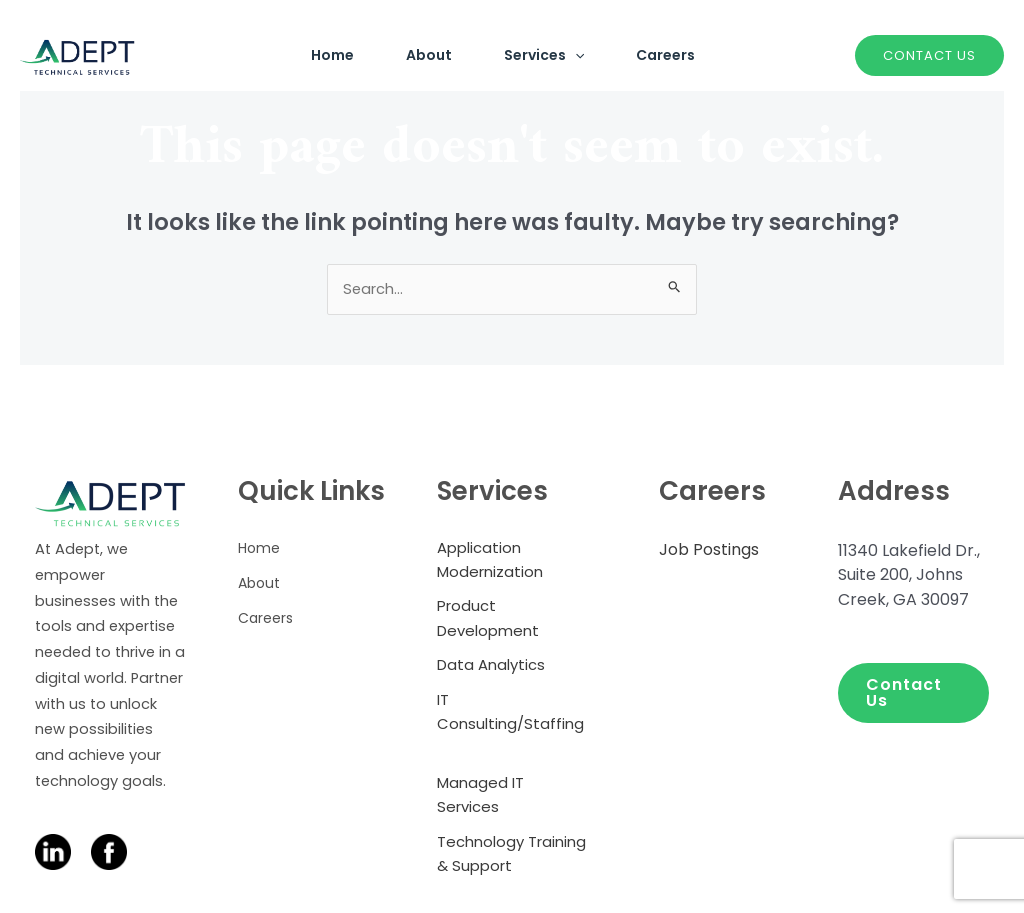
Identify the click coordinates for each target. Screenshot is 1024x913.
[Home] (259, 548)
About (414, 55)
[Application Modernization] (512, 561)
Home (305, 55)
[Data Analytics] (491, 667)
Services (541, 55)
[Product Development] (512, 620)
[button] (913, 694)
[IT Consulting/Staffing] (512, 727)
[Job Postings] (709, 551)
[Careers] (265, 617)
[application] (572, 55)
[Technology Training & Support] (512, 858)
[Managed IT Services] (512, 799)
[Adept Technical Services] (77, 54)
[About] (259, 583)
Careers (674, 55)
